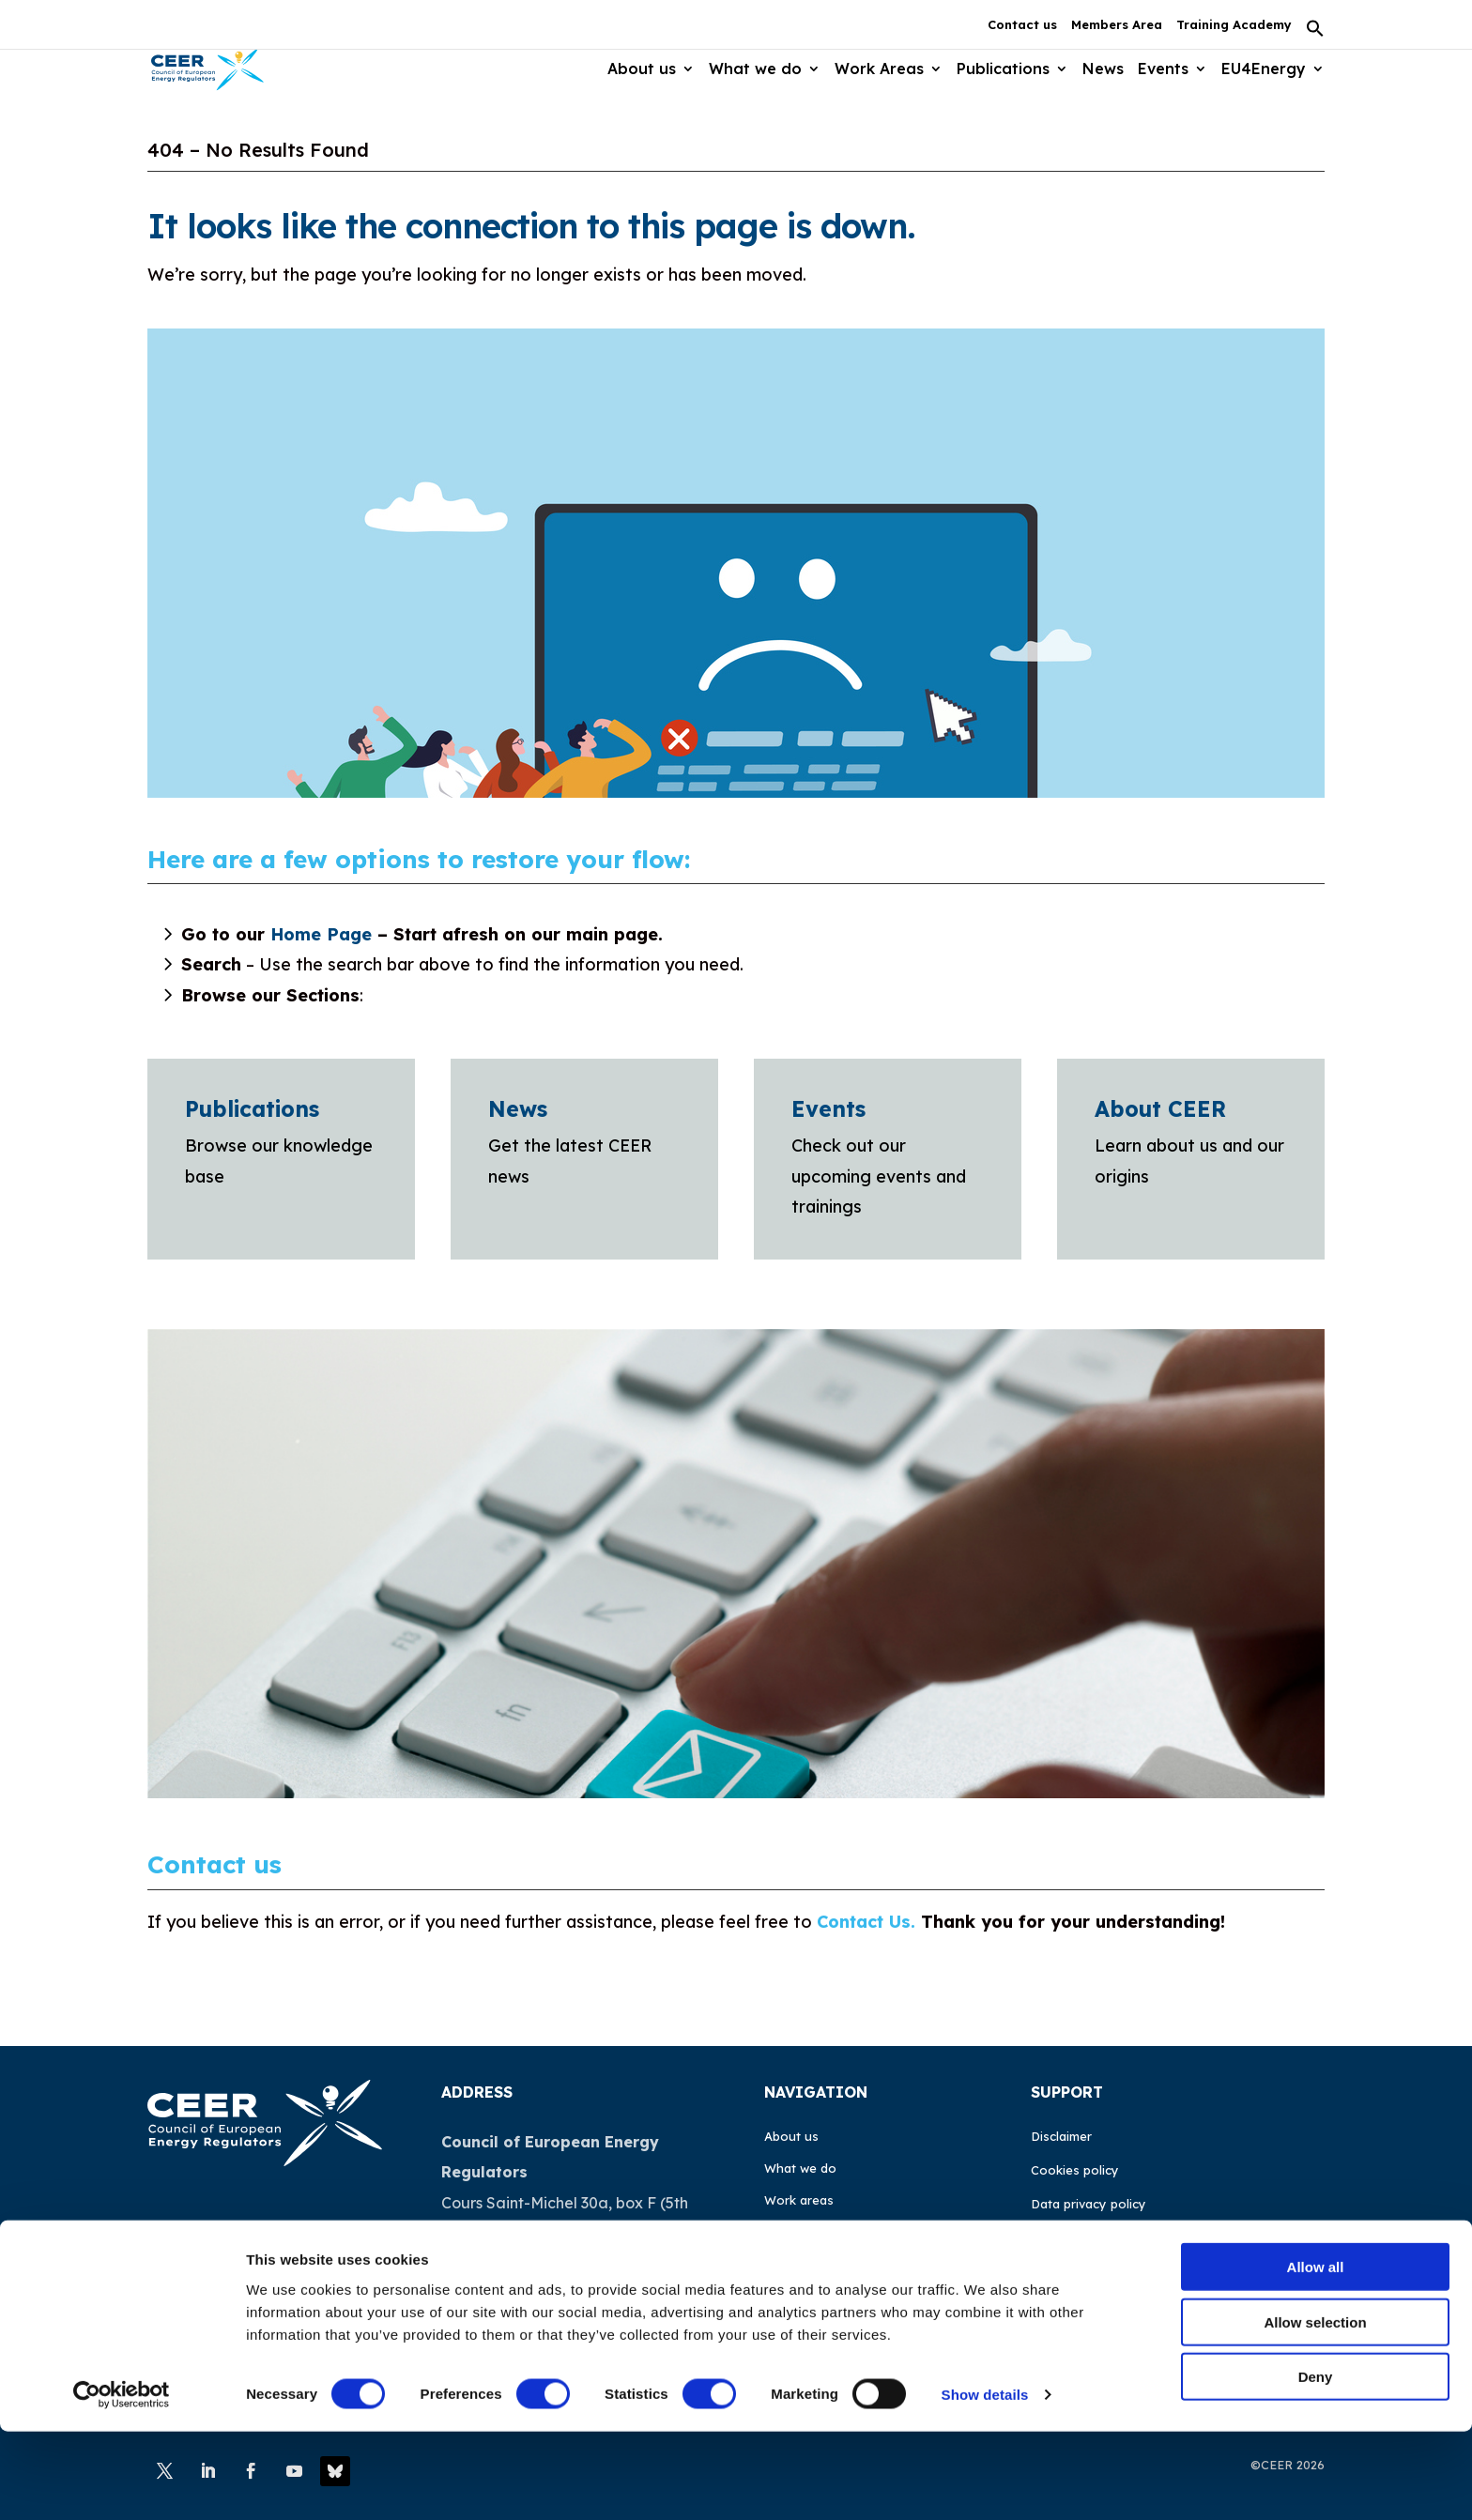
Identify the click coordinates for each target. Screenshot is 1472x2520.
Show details (985, 2483)
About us (636, 69)
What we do (750, 69)
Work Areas (875, 69)
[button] (1315, 34)
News (1101, 69)
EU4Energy (1263, 69)
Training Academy (1234, 25)
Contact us (1022, 25)
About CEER (1160, 1109)
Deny (1315, 2465)
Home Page (321, 934)
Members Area (1116, 25)
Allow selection (1315, 2411)
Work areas (799, 2199)
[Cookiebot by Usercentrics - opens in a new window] (121, 2483)
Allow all (1315, 2355)
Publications (1000, 69)
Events (1162, 69)
